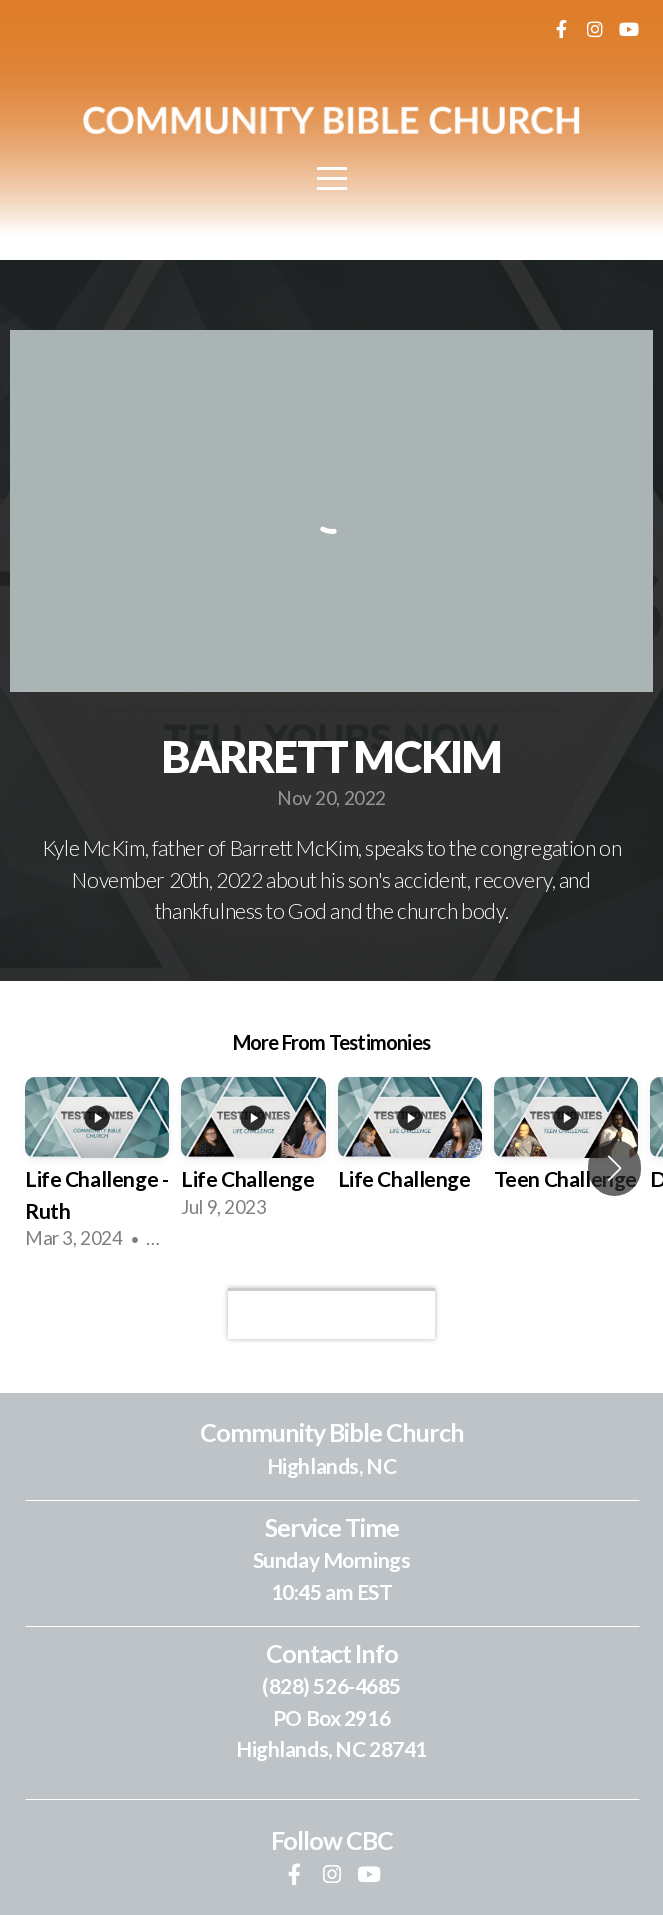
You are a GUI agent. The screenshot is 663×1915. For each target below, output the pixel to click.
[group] (97, 1167)
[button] (614, 1168)
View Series (331, 1313)
